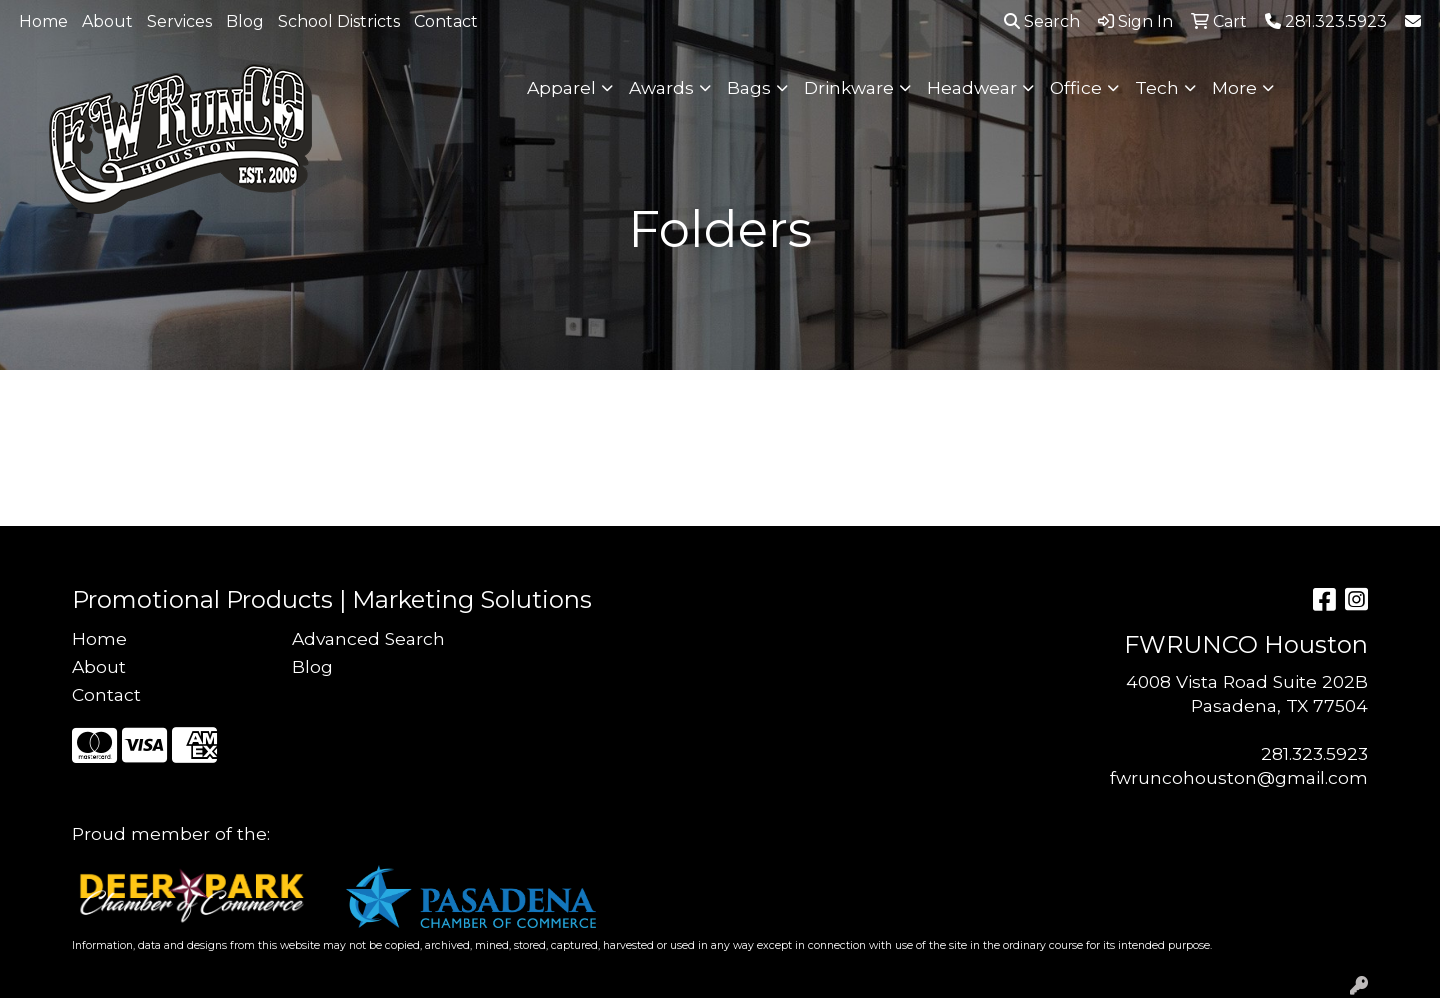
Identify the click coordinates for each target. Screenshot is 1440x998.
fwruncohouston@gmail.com (1239, 777)
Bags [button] (749, 87)
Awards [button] (661, 87)
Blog (245, 21)
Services (179, 21)
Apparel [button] (561, 87)
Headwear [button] (972, 87)
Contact (446, 21)
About (107, 21)
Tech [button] (1157, 87)
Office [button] (1076, 87)
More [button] (1234, 87)
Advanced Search (368, 638)
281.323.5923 (1314, 753)
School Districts (339, 21)
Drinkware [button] (849, 87)
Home (43, 21)
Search (1042, 21)
